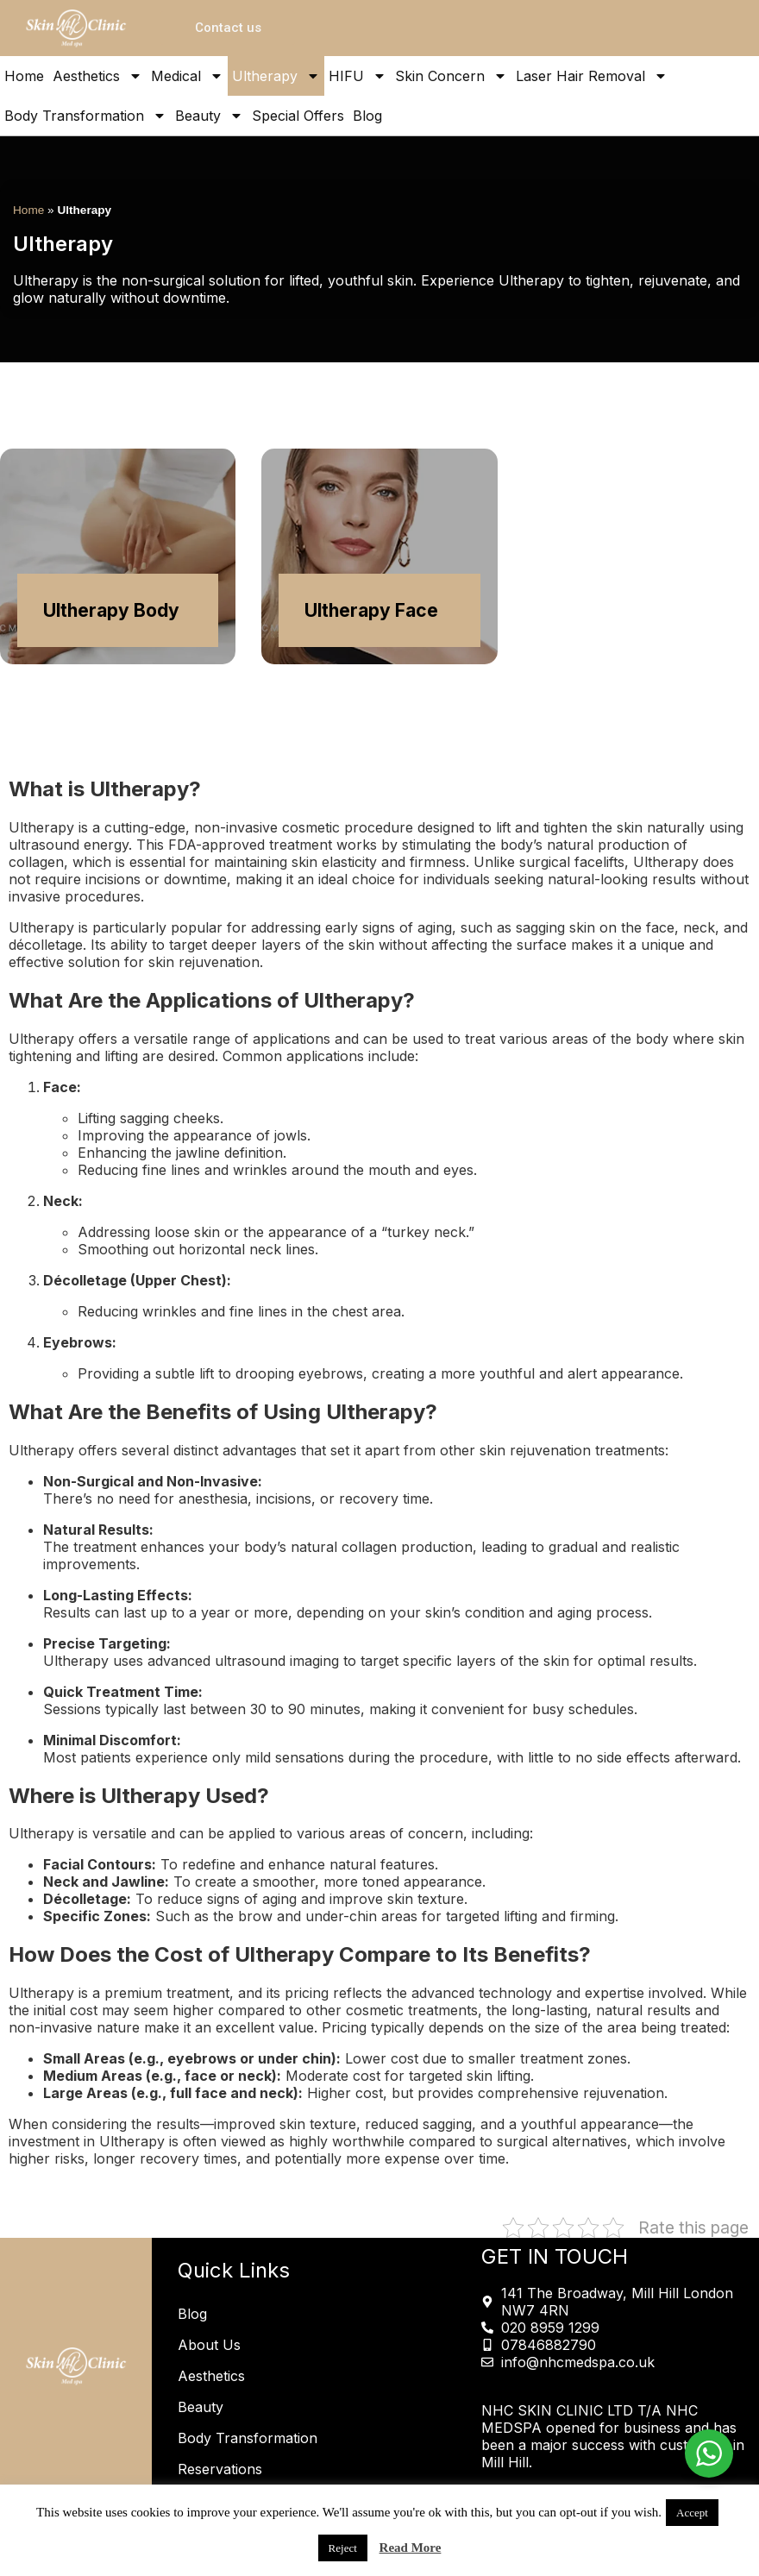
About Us (209, 2344)
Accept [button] (692, 2512)
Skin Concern (451, 75)
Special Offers (298, 115)
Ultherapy (276, 75)
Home (24, 76)
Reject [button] (343, 2547)
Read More (411, 2547)
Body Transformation (85, 115)
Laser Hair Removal (592, 75)
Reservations (220, 2469)
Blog (367, 115)
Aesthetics (97, 75)
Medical (187, 75)
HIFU (357, 75)
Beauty (209, 115)
